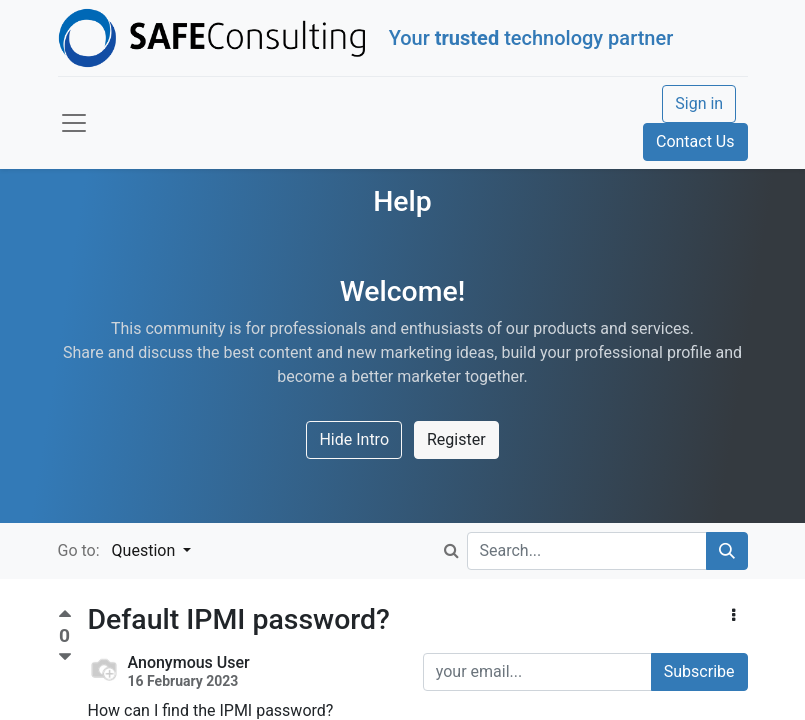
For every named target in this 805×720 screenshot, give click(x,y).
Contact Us (695, 141)
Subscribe (699, 671)
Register (456, 439)
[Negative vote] (65, 657)
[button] (733, 616)
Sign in (699, 103)
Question (146, 550)
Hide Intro (354, 439)
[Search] (727, 551)
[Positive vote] (65, 616)
